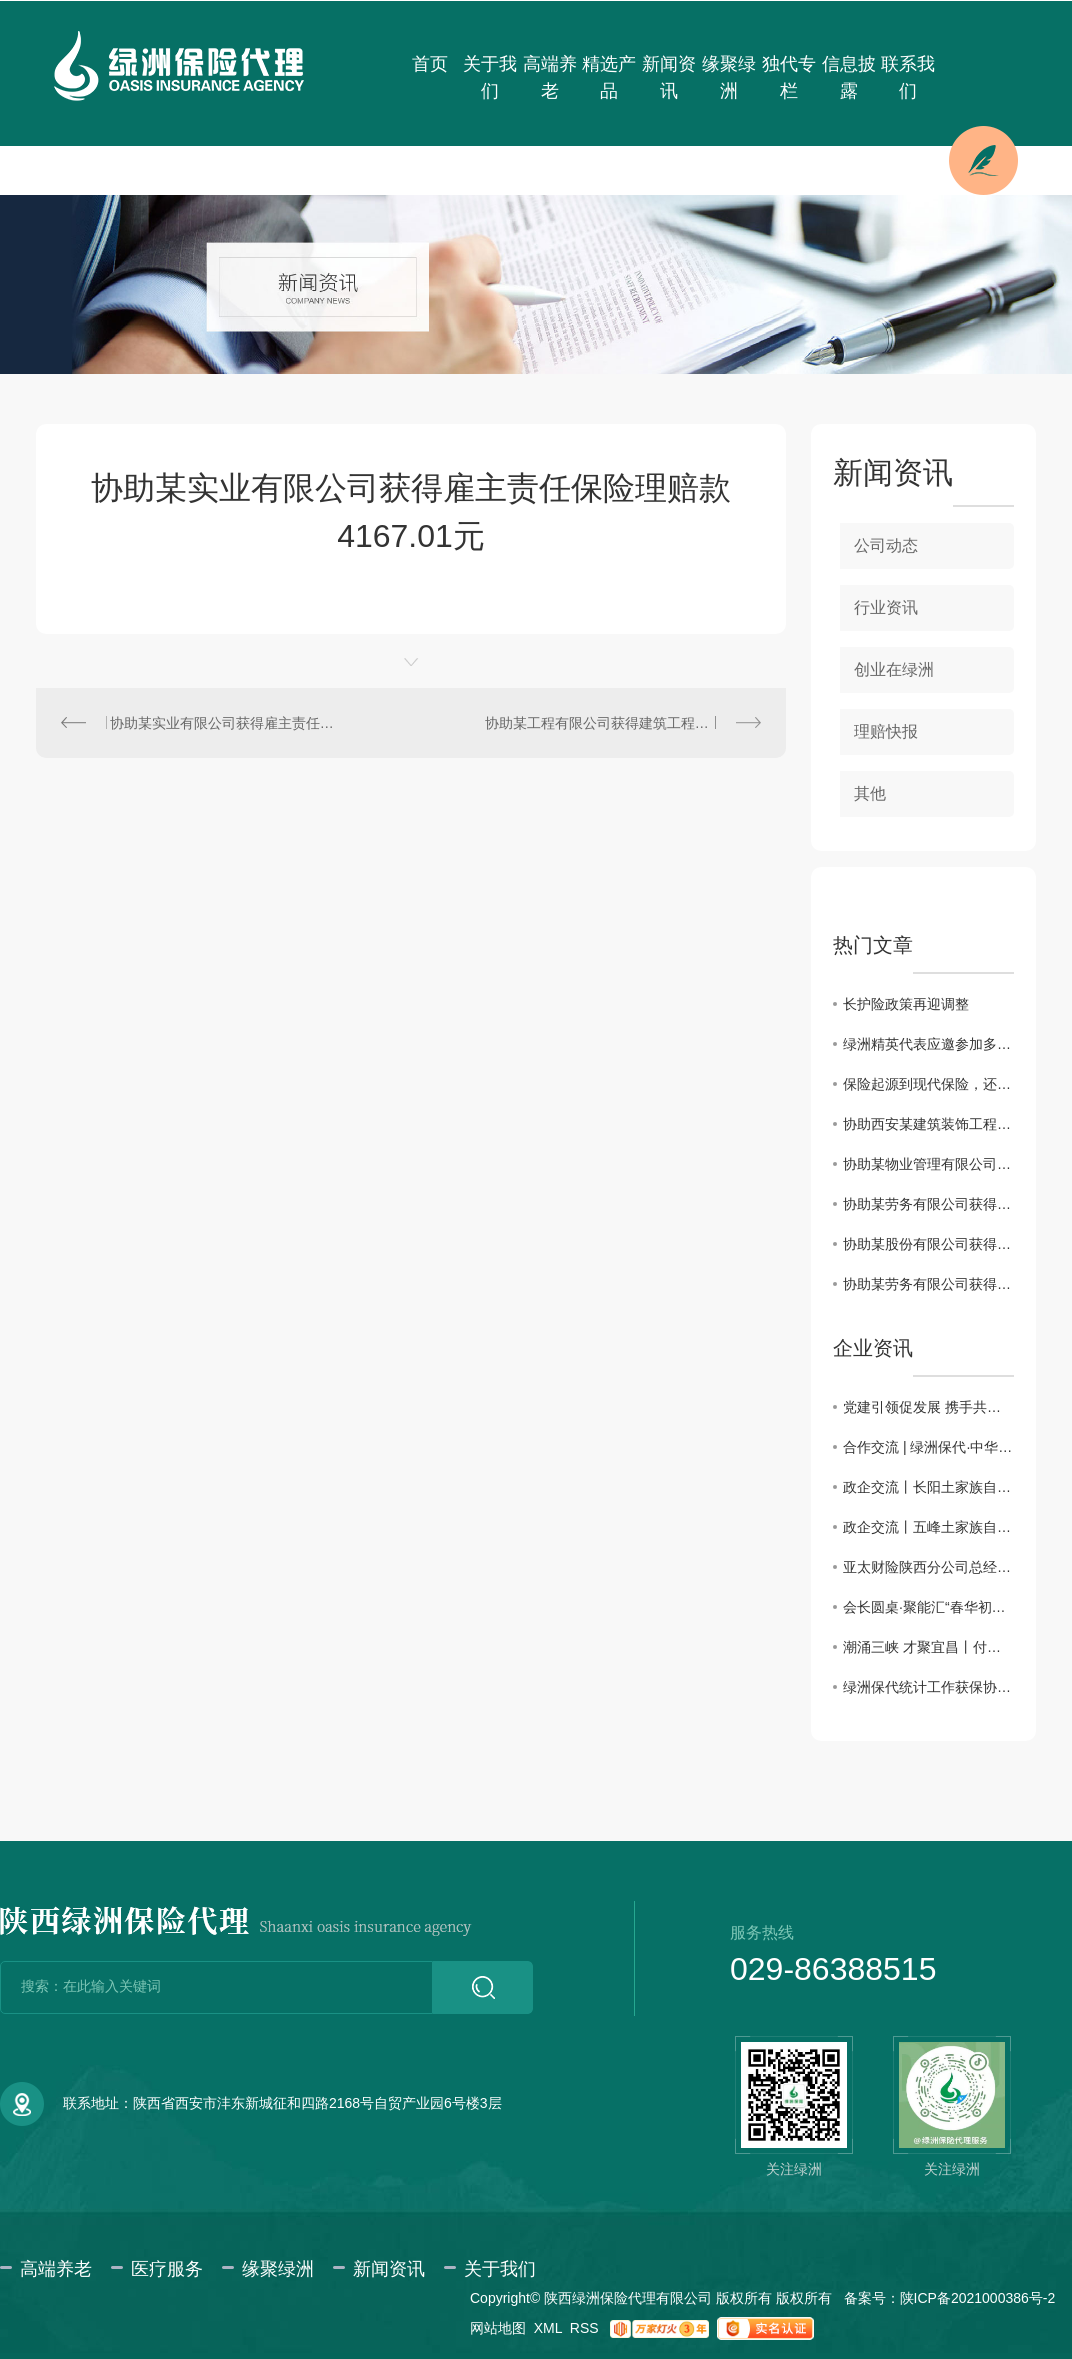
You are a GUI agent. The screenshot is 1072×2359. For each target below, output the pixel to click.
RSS (584, 2328)
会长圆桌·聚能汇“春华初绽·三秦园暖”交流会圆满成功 (928, 1607)
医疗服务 (167, 2269)
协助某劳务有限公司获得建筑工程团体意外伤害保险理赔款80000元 (928, 1284)
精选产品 (609, 77)
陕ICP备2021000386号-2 (978, 2298)
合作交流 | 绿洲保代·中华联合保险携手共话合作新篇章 (928, 1447)
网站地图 (498, 2328)
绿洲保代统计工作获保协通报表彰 (928, 1687)
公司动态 (886, 545)
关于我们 (490, 77)
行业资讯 (886, 607)
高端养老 (550, 77)
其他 (870, 793)
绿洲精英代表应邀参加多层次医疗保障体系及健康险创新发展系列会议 (928, 1044)
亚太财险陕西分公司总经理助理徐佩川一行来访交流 (928, 1567)
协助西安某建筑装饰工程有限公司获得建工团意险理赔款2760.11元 (928, 1124)
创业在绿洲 (894, 669)
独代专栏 (789, 77)
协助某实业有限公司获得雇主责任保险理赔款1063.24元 (224, 723)
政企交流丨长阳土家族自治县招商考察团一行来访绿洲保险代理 (928, 1487)
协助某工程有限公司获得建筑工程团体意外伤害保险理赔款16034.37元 (623, 723)
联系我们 (908, 77)
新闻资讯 (669, 77)
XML (548, 2328)
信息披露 (849, 77)
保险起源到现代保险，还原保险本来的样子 (928, 1084)
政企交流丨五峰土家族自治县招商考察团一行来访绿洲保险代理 (928, 1527)
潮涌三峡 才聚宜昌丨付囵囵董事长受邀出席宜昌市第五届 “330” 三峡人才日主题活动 (928, 1647)
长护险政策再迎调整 (906, 1004)
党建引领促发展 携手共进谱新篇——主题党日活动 (928, 1407)
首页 (430, 64)
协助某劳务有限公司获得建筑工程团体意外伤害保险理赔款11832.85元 (928, 1204)
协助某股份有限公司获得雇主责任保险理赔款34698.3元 (928, 1244)
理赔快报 (886, 731)
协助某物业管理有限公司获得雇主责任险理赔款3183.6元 (928, 1164)
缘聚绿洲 (729, 77)
